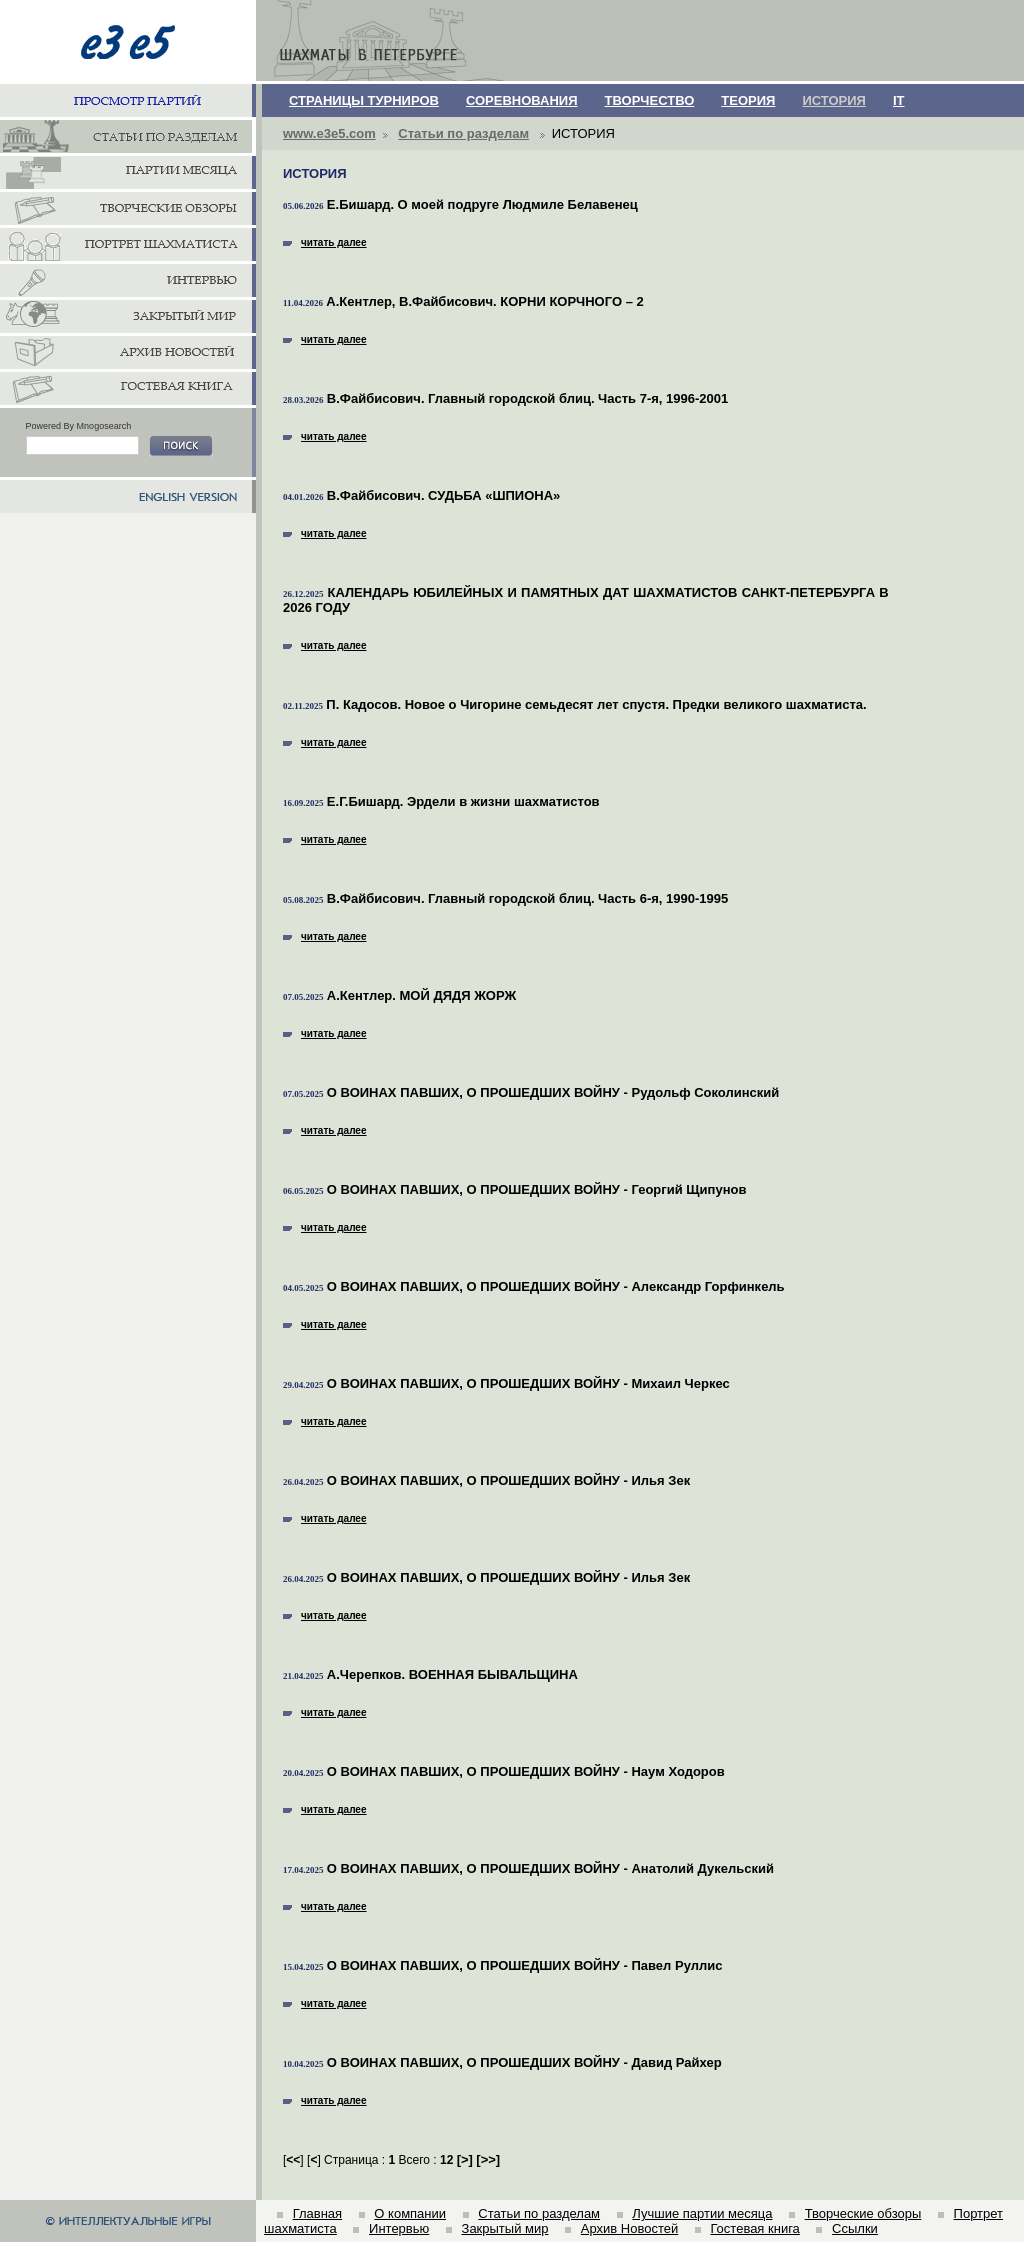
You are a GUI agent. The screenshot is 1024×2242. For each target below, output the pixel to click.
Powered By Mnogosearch (79, 426)
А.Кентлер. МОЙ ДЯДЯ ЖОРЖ (421, 995)
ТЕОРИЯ (748, 100)
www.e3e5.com (329, 133)
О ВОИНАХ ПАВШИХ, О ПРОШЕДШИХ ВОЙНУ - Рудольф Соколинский (553, 1092)
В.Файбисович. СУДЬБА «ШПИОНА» (443, 495)
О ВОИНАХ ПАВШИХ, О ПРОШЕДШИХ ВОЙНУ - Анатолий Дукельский (550, 1868)
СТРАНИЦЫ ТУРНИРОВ (364, 100)
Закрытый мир (505, 2228)
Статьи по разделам (463, 133)
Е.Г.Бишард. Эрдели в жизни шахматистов (463, 801)
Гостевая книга (754, 2228)
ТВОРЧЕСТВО (650, 100)
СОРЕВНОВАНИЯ (522, 100)
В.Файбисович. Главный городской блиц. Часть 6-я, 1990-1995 (527, 898)
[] (465, 2159)
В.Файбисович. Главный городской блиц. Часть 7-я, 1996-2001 (527, 398)
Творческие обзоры (863, 2213)
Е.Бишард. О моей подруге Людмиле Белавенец (482, 204)
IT (899, 100)
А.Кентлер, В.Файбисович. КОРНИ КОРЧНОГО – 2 (484, 301)
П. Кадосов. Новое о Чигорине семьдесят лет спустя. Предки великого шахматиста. (596, 704)
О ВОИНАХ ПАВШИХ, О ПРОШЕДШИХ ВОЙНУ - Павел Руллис (525, 1965)
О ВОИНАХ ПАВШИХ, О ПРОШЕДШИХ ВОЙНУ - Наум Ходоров (526, 1771)
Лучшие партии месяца (702, 2213)
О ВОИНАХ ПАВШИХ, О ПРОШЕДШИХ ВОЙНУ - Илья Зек (508, 1480)
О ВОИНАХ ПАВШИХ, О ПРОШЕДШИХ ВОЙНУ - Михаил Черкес (528, 1383)
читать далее (325, 242)
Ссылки (855, 2228)
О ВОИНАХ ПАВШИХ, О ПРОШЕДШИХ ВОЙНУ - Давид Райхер (524, 2062)
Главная (317, 2213)
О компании (410, 2213)
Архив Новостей (629, 2228)
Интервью (399, 2228)
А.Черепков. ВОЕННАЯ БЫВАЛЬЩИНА (452, 1674)
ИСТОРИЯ (834, 100)
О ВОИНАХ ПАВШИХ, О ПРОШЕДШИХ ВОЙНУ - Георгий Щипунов (537, 1189)
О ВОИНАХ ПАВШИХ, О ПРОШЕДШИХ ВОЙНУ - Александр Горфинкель (556, 1286)
